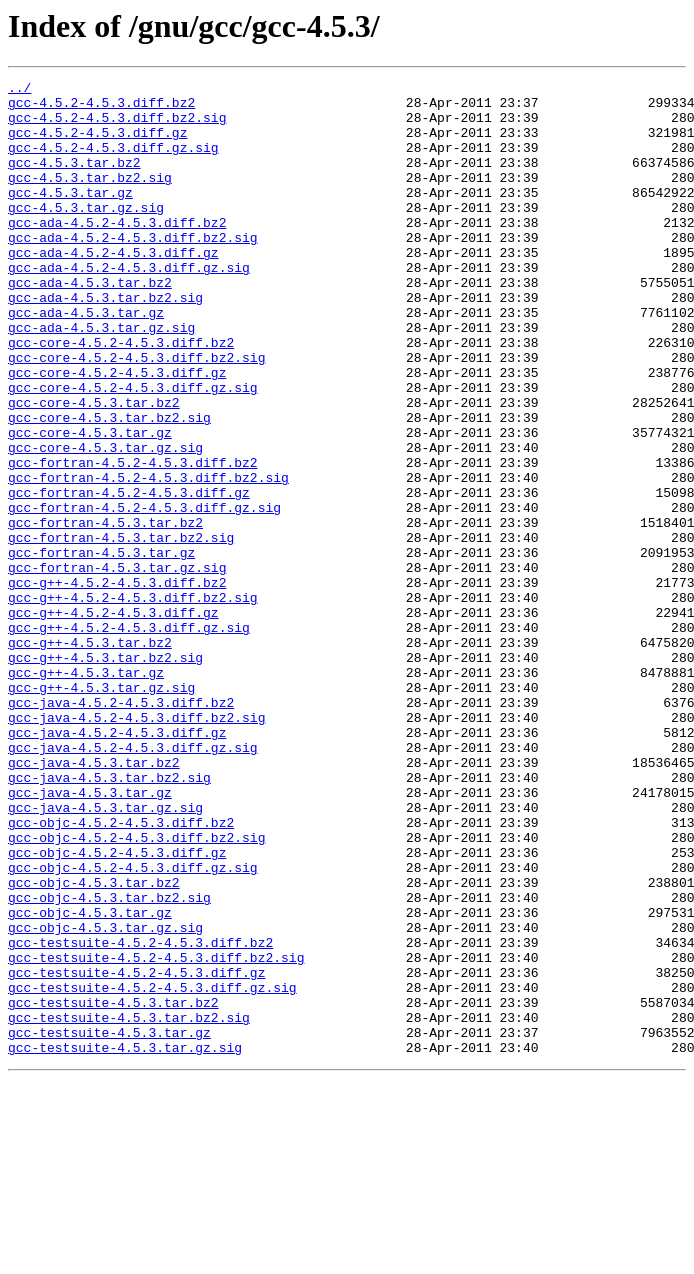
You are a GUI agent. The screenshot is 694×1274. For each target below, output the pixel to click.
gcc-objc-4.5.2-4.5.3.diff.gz (117, 1008)
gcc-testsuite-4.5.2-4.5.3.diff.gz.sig (152, 1170)
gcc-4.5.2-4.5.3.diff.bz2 (101, 108)
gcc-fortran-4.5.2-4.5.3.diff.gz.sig (144, 594)
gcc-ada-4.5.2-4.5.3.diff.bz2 (117, 252)
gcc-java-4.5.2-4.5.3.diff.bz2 (121, 828)
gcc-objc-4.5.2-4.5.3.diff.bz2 (121, 972)
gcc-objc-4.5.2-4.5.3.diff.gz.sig (133, 1026)
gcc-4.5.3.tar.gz (70, 216)
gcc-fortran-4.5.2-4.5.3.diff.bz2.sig (148, 558)
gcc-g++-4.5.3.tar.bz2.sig (105, 774)
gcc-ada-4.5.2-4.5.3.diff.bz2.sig (133, 270)
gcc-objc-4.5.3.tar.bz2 (94, 1044)
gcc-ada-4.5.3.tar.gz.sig (101, 378)
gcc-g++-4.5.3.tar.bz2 (90, 756)
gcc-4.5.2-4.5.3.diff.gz (97, 144)
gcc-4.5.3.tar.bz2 (74, 180)
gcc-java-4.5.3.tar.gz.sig (105, 954)
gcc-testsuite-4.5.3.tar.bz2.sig (129, 1206)
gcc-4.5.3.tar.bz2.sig (90, 198)
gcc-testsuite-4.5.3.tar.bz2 (113, 1188)
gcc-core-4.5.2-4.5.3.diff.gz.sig (133, 450)
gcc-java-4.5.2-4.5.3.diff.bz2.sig (136, 846)
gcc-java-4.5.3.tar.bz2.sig (109, 918)
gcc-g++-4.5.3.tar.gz (86, 792)
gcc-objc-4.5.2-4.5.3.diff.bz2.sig (136, 990)
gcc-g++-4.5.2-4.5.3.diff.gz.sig (129, 738)
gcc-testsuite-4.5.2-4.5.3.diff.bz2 (140, 1116)
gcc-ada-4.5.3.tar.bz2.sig (105, 342)
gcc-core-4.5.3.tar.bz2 (94, 468)
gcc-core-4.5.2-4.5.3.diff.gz (117, 432)
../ (19, 90)
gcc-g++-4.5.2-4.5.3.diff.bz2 (117, 684)
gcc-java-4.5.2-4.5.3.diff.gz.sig (133, 882)
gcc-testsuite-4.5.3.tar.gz (109, 1224)
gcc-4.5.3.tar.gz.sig (86, 234)
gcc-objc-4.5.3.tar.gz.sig (105, 1098)
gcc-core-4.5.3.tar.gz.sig (105, 522)
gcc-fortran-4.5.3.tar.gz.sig (117, 666)
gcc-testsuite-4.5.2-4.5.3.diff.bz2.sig (156, 1134)
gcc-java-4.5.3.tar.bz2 (94, 900)
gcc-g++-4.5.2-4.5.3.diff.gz (113, 720)
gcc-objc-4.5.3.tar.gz (90, 1080)
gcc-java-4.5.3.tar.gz (90, 936)
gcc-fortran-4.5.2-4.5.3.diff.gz (129, 576)
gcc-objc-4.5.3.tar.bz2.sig (109, 1062)
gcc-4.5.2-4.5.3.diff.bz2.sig (117, 126)
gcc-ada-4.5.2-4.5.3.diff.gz (113, 288)
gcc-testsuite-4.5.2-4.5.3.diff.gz (136, 1152)
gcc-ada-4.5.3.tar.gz (86, 360)
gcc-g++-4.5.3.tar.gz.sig (101, 810)
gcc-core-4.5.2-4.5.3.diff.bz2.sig (136, 414)
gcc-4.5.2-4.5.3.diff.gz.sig (113, 162)
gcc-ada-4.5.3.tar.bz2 (90, 324)
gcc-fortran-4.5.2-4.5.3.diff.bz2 (133, 540)
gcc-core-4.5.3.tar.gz (90, 504)
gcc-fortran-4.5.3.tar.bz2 (105, 612)
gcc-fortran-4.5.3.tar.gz (101, 648)
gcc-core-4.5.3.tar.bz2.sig (109, 486)
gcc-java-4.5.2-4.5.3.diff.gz (117, 864)
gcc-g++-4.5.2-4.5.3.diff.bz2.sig (133, 702)
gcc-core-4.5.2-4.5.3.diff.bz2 (121, 396)
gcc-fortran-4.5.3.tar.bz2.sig (121, 630)
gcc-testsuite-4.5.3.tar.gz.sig (125, 1242)
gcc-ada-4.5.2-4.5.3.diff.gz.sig (129, 306)
